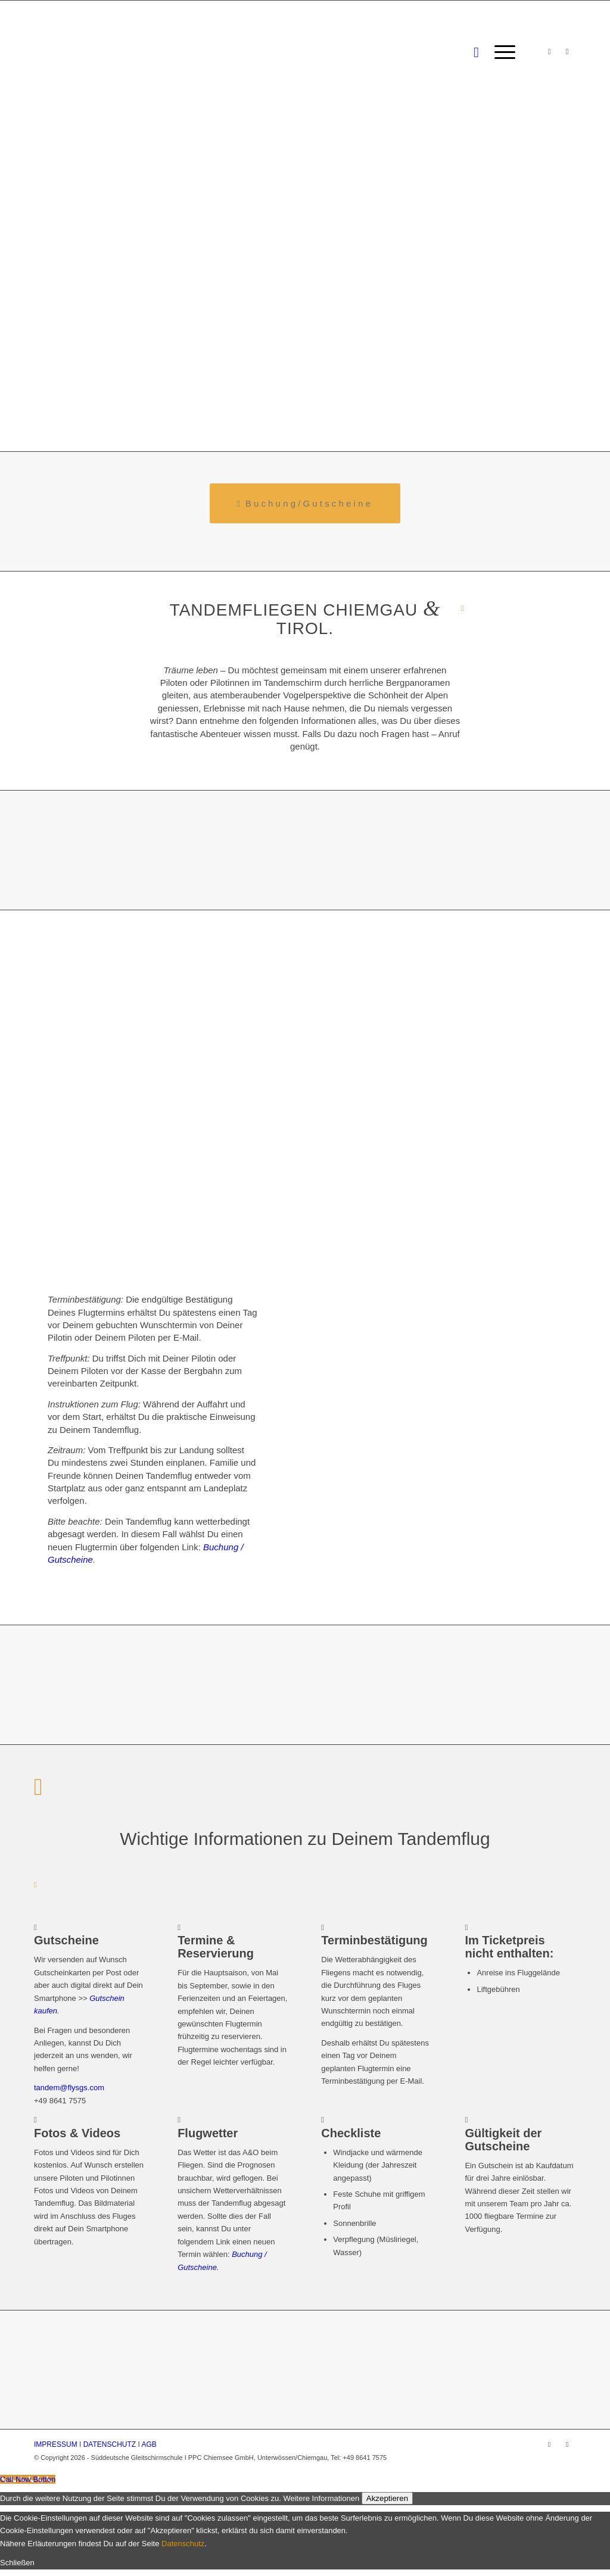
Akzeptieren (387, 2498)
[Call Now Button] (27, 2479)
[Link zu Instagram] (549, 52)
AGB (149, 2444)
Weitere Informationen (321, 2498)
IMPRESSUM (55, 2444)
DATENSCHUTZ (109, 2444)
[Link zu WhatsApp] (567, 52)
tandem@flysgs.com (69, 2087)
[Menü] (501, 52)
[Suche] (476, 52)
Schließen (17, 2562)
